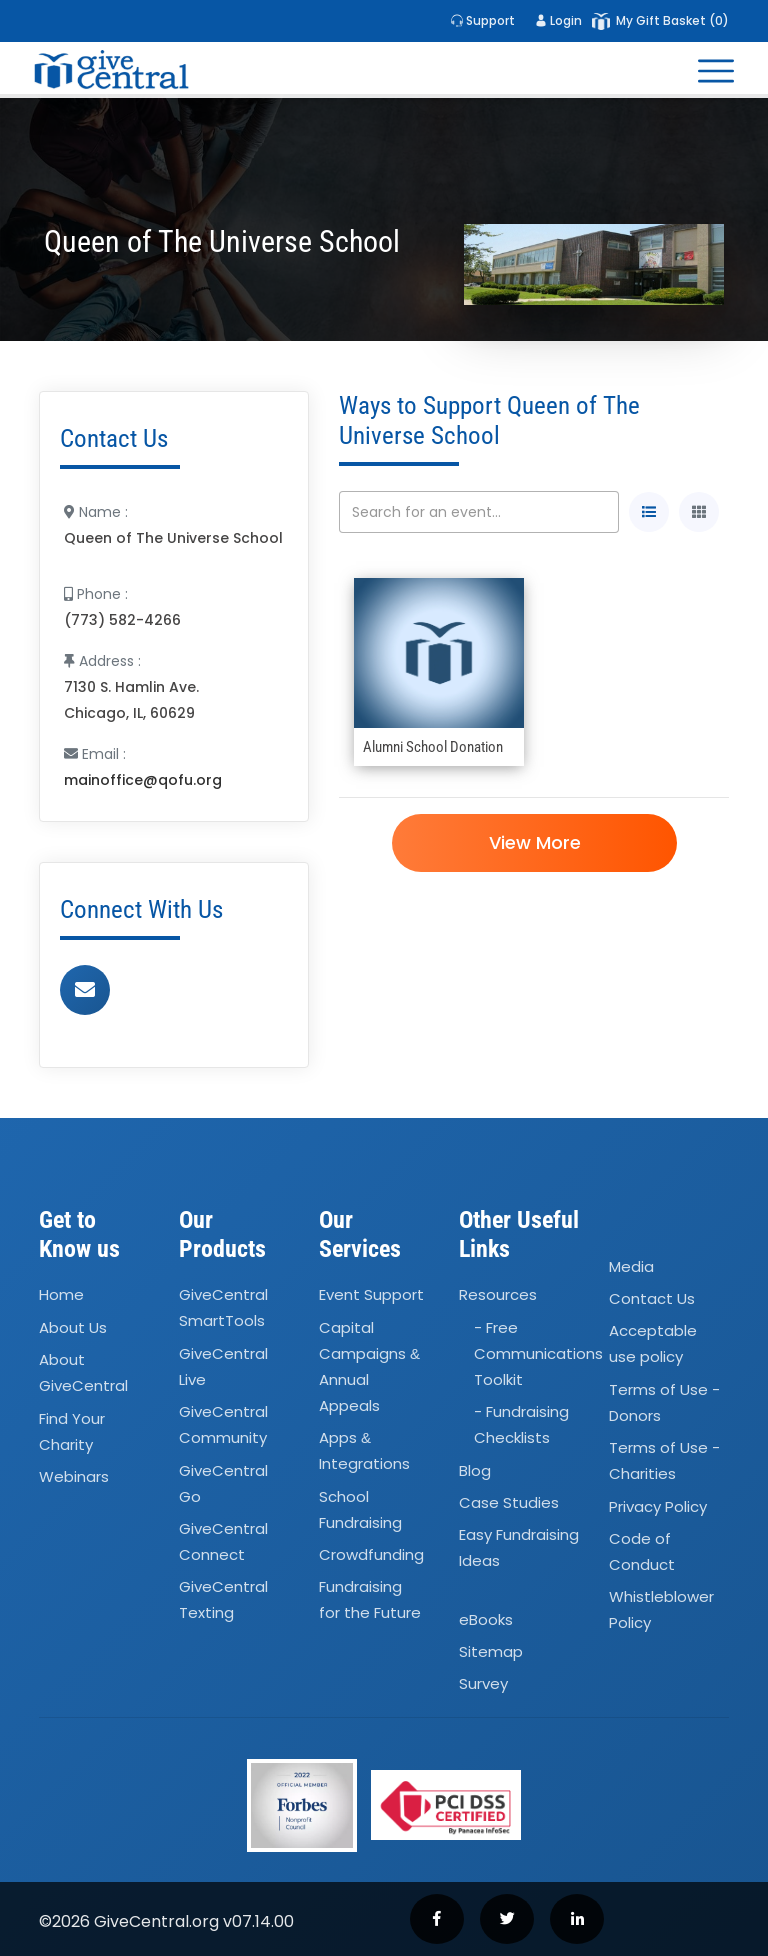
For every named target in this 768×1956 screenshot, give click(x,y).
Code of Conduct (642, 1551)
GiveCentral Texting (223, 1600)
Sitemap (491, 1651)
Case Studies (509, 1502)
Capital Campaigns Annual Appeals (369, 1366)
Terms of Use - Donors (664, 1402)
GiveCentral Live (223, 1366)
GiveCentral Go (223, 1483)
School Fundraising (360, 1509)
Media (631, 1266)
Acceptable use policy (653, 1344)
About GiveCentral (83, 1372)
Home (61, 1295)
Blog (475, 1470)
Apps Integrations (364, 1450)
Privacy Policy (658, 1506)
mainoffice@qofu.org (143, 780)
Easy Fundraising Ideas (519, 1548)
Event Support (371, 1295)
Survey (483, 1684)
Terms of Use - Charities (664, 1460)
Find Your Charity (72, 1431)
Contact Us (652, 1298)
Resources (498, 1295)
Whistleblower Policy (661, 1609)
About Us (73, 1327)
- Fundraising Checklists (521, 1424)
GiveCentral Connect (223, 1541)
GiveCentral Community (223, 1424)
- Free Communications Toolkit (538, 1353)
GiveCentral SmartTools (223, 1308)
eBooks (486, 1619)
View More (534, 842)
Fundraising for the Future (370, 1600)
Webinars (74, 1476)
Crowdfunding (371, 1554)
